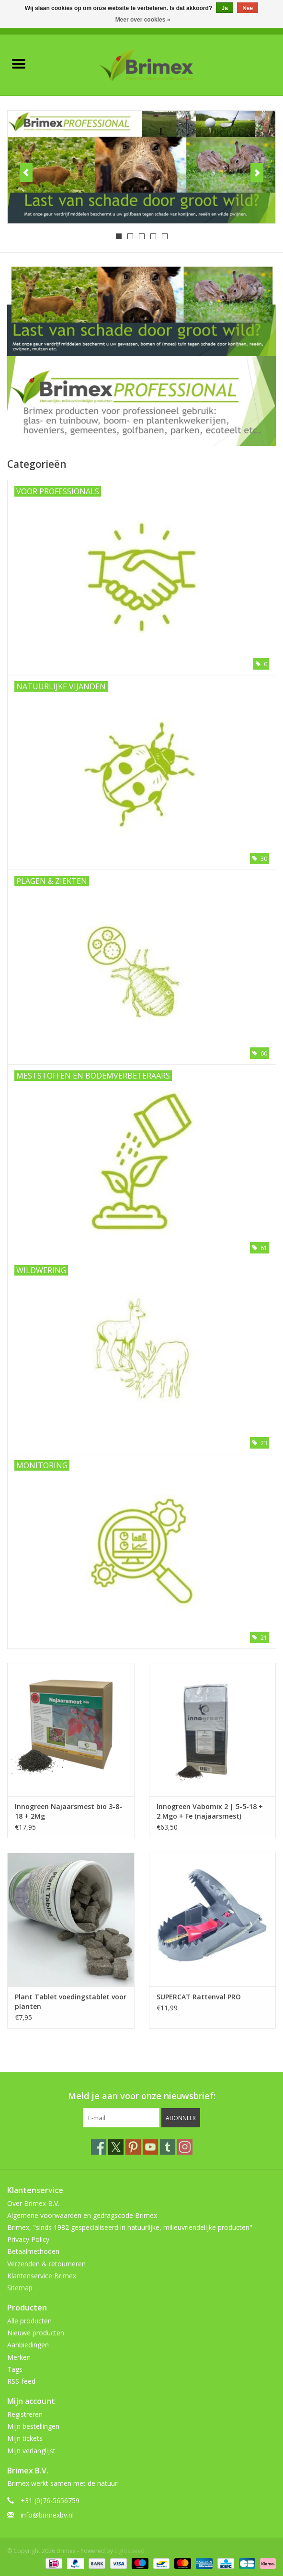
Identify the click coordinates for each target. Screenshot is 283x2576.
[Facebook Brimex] (98, 2147)
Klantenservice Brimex (41, 2275)
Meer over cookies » (142, 19)
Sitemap (20, 2287)
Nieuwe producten (35, 2332)
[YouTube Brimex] (150, 2147)
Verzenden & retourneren (46, 2263)
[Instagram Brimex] (184, 2147)
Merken (19, 2357)
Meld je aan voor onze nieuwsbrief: (141, 2096)
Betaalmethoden (33, 2251)
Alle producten (29, 2320)
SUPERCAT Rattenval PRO (199, 1996)
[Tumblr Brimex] (167, 2147)
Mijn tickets (25, 2438)
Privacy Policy (28, 2239)
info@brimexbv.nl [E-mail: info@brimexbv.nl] (47, 2514)
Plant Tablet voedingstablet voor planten (70, 2001)
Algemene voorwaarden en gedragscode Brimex (82, 2215)
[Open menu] (18, 63)
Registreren (25, 2414)
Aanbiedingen (28, 2344)
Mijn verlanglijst (31, 2450)
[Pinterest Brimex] (133, 2147)
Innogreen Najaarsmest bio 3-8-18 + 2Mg (68, 1811)
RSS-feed (21, 2381)
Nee (247, 8)
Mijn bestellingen (33, 2426)
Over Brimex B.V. (33, 2203)
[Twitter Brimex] (116, 2147)
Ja (224, 8)
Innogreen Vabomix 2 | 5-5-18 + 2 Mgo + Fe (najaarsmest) (210, 1811)
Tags (15, 2369)
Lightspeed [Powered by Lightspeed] (129, 2551)
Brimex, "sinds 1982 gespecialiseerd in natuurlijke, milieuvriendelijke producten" (129, 2227)
